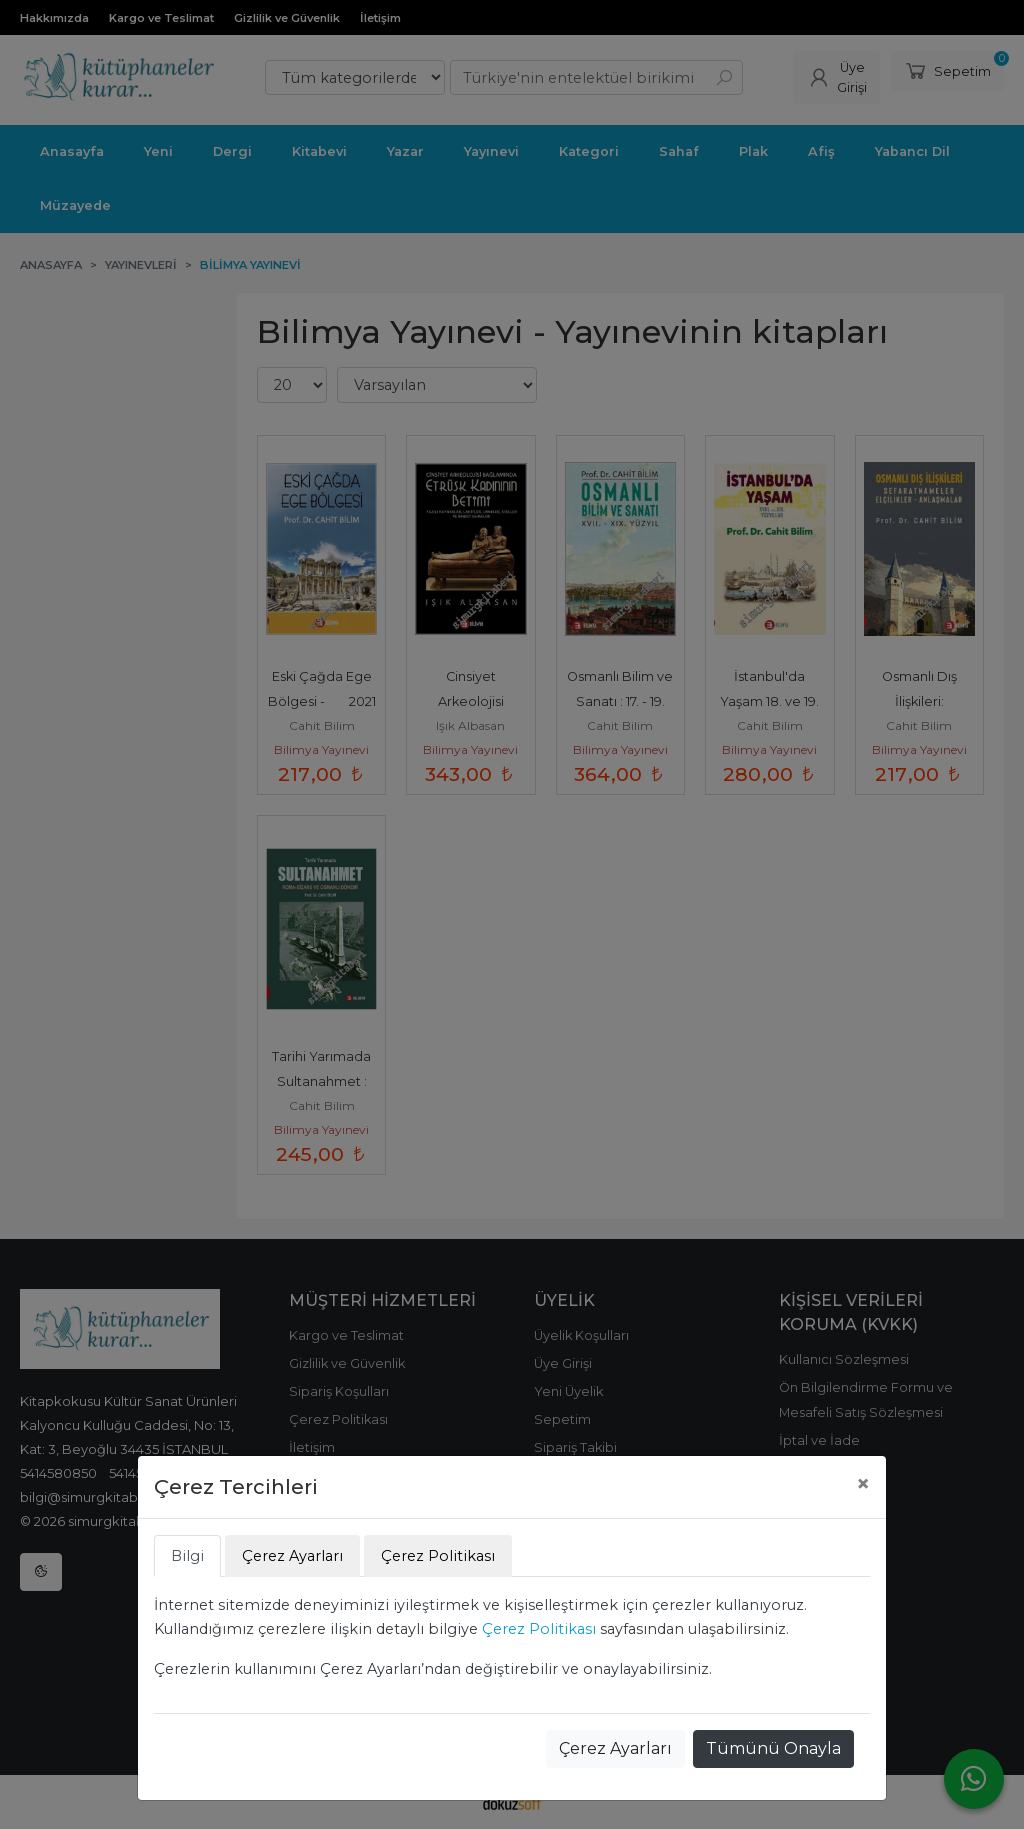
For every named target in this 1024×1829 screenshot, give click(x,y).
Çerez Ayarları (615, 1748)
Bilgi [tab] (187, 1556)
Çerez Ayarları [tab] (292, 1556)
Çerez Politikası (539, 1629)
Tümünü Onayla (773, 1748)
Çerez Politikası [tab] (438, 1556)
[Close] (863, 1484)
